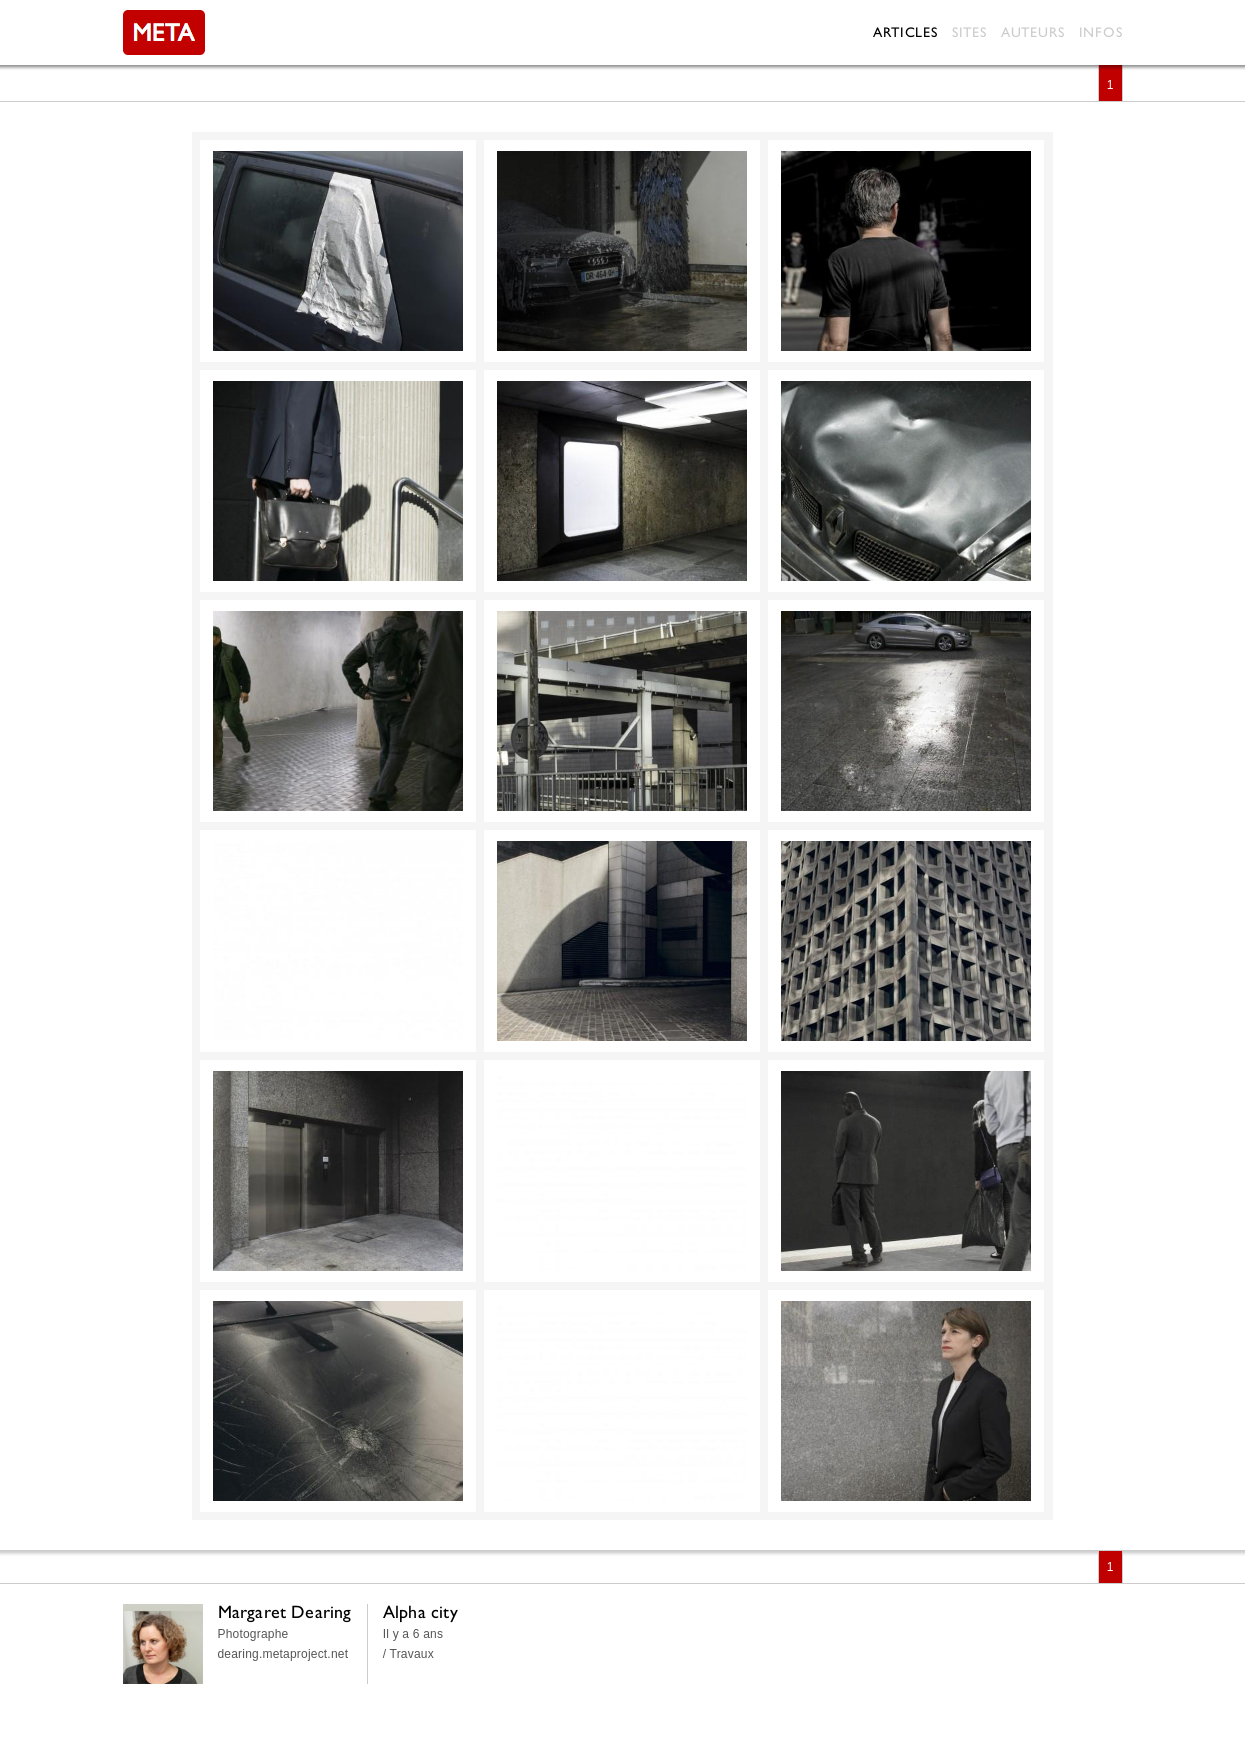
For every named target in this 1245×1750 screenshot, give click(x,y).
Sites (969, 32)
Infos (1101, 32)
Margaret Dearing (285, 1611)
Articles (905, 32)
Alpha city (420, 1611)
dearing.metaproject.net (283, 1654)
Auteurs (1033, 32)
